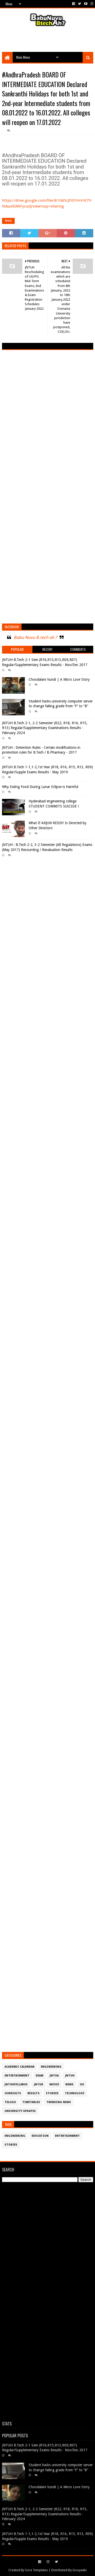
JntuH (69, 2075)
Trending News (58, 2102)
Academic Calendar (19, 2066)
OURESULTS (13, 2093)
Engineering (51, 2066)
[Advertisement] (48, 39)
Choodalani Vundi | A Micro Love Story (59, 679)
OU (82, 2084)
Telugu (10, 2102)
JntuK (38, 2084)
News (69, 2084)
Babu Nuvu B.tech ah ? (35, 637)
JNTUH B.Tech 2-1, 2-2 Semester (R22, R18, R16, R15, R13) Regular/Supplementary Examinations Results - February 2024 (44, 728)
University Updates (20, 2111)
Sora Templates (36, 2570)
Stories (52, 2093)
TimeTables (31, 2102)
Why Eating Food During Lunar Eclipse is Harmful (40, 787)
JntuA (54, 2075)
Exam (39, 2075)
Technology (74, 2093)
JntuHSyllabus (16, 2084)
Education (40, 2135)
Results (33, 2093)
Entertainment (17, 2075)
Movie (54, 2084)
